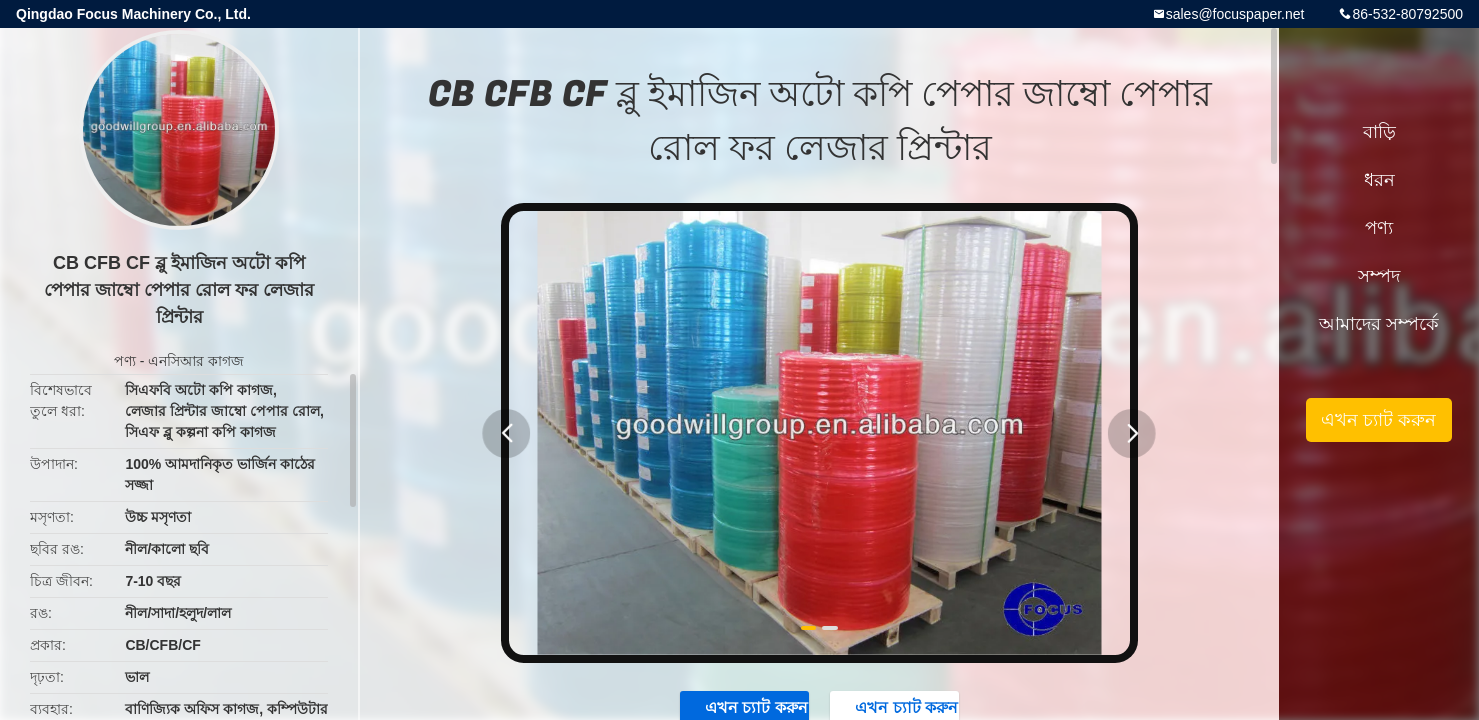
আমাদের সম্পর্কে (1379, 324)
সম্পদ (1379, 276)
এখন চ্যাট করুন (1378, 420)
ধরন (1379, 180)
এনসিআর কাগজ (196, 361)
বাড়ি (1379, 132)
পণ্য (125, 361)
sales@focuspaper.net (1235, 14)
